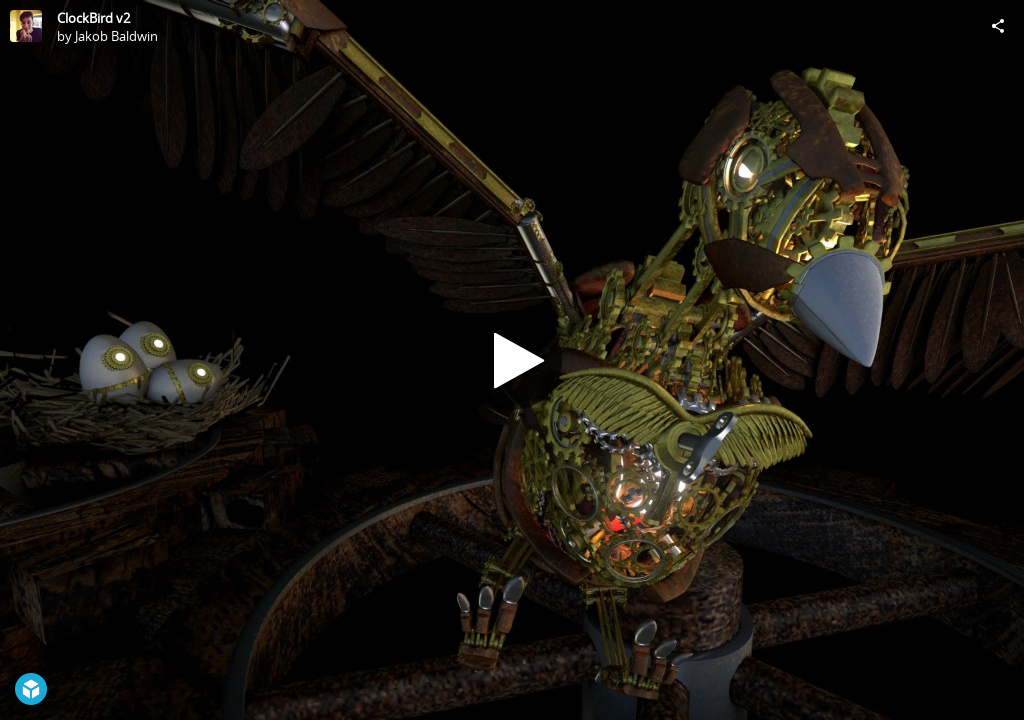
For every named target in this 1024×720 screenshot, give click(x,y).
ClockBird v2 (93, 18)
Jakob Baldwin (116, 36)
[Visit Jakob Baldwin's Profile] (26, 26)
